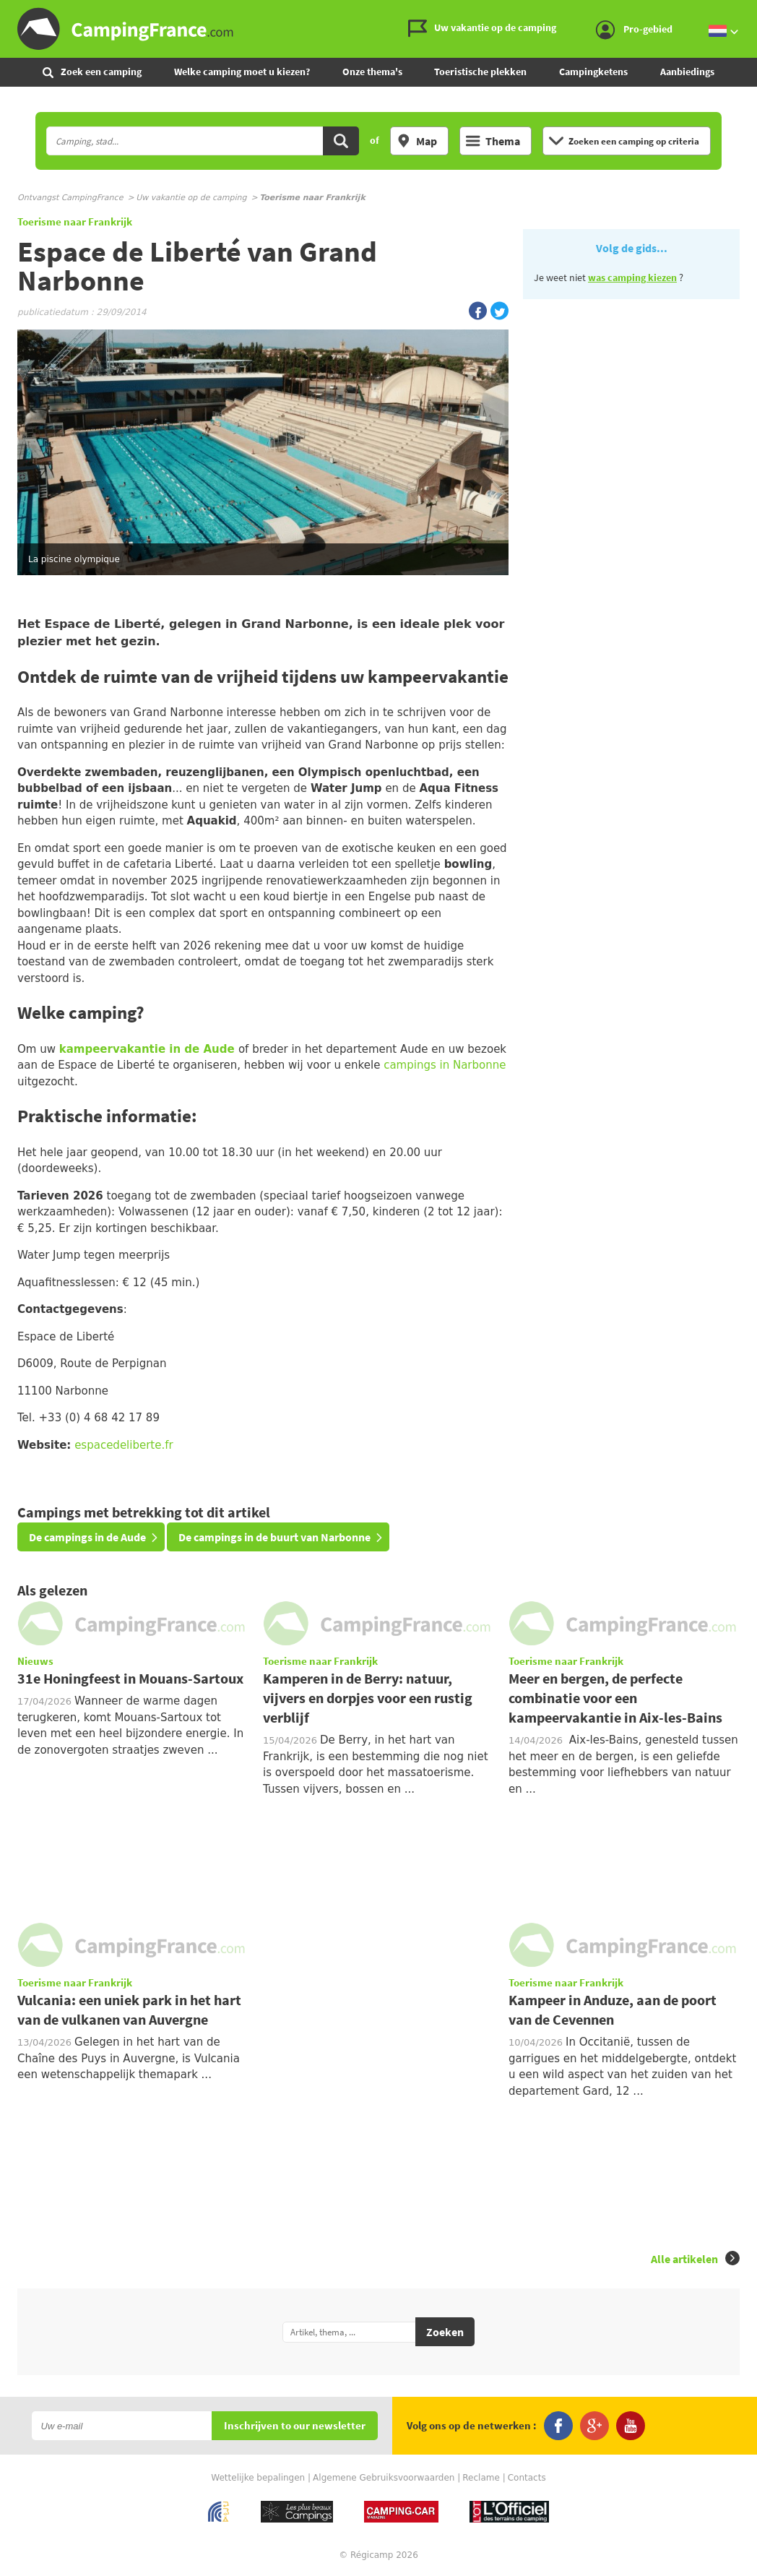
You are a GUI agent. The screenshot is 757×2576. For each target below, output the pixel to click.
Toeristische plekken (480, 71)
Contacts (527, 2478)
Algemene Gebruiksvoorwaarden (383, 2478)
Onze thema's (372, 71)
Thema (493, 141)
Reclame (481, 2478)
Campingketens (593, 71)
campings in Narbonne (445, 1065)
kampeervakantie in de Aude (147, 1049)
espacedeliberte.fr (123, 1445)
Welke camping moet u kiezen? (242, 71)
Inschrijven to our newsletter (294, 2426)
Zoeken (445, 2332)
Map (417, 141)
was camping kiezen (632, 277)
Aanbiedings (687, 71)
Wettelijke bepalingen (258, 2478)
